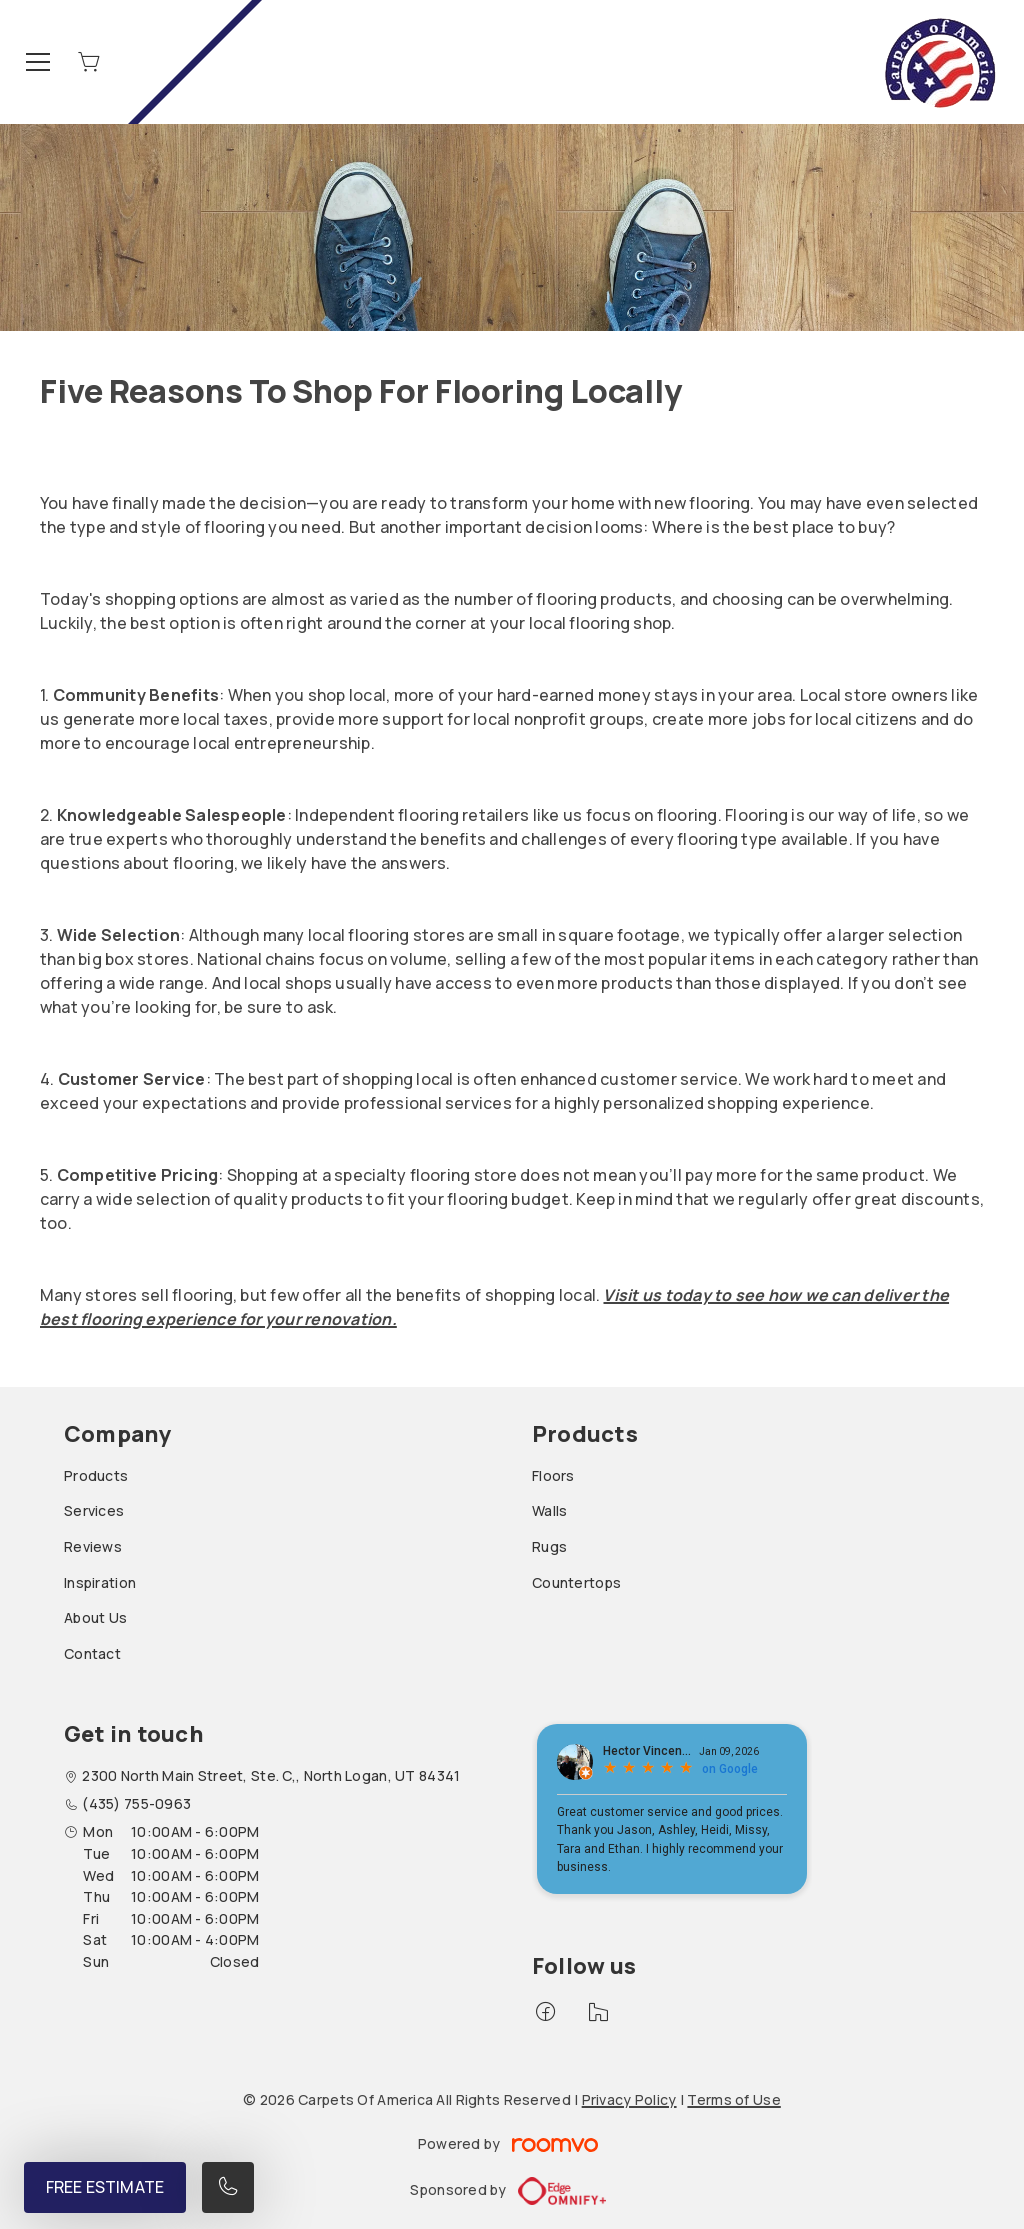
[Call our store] (228, 2187)
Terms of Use (733, 2099)
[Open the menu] (38, 62)
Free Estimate (105, 2187)
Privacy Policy (629, 2099)
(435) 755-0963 (136, 1803)
